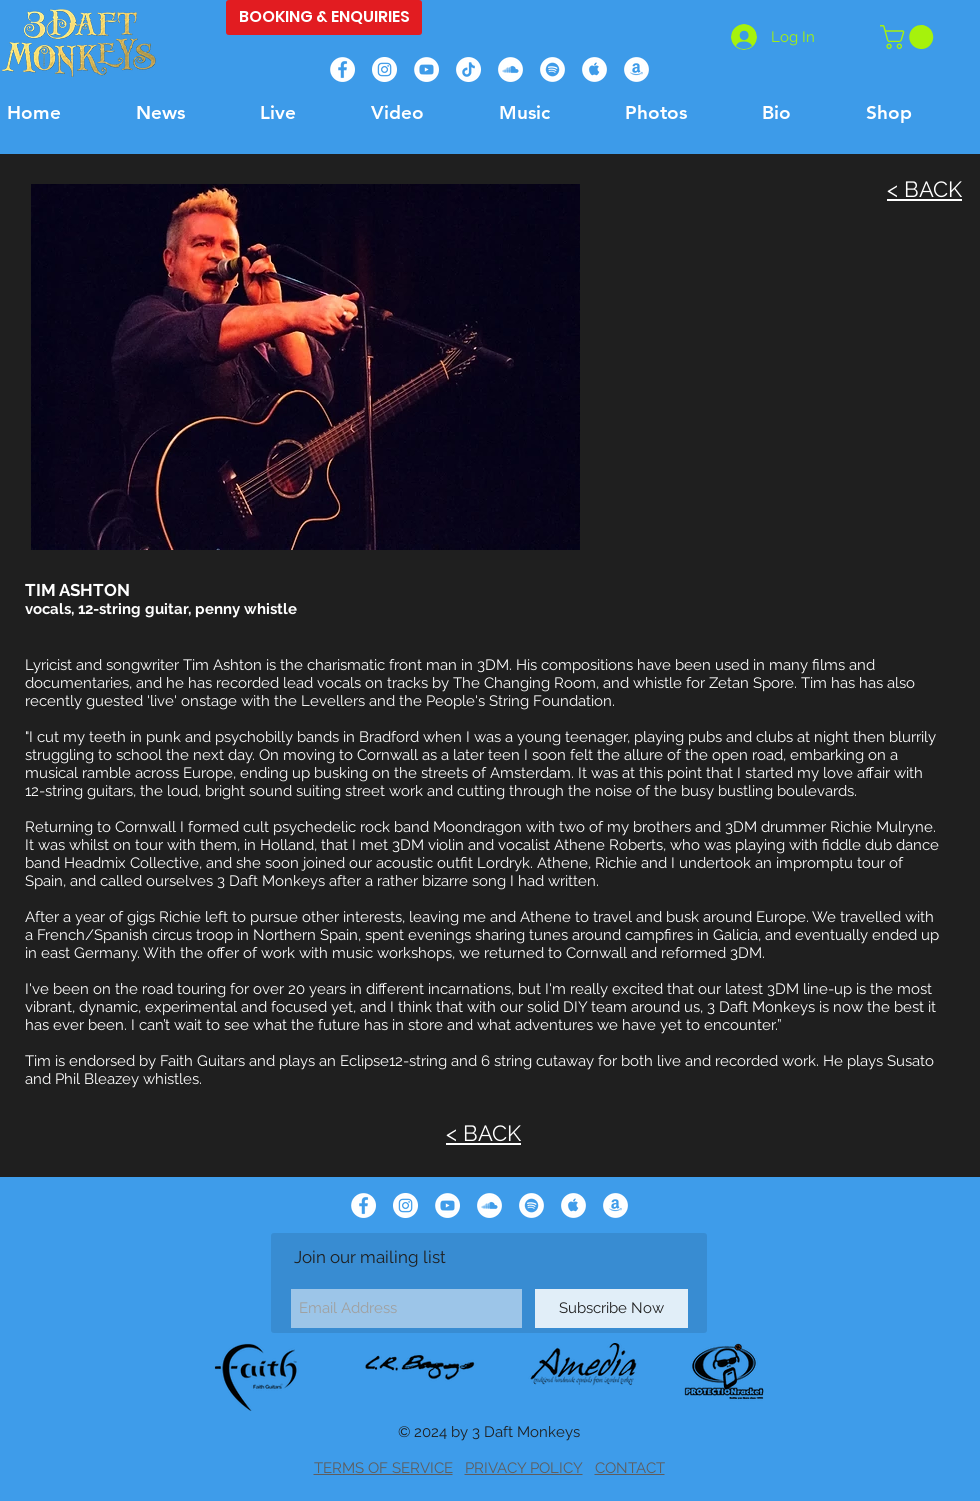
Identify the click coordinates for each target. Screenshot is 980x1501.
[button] (909, 37)
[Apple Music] (594, 69)
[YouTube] (426, 69)
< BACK (924, 189)
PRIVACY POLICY (524, 1468)
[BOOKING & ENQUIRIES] (324, 17)
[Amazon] (636, 69)
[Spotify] (552, 69)
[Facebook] (342, 69)
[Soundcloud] (510, 69)
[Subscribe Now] (611, 1308)
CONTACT (630, 1468)
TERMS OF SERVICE (383, 1468)
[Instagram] (384, 69)
